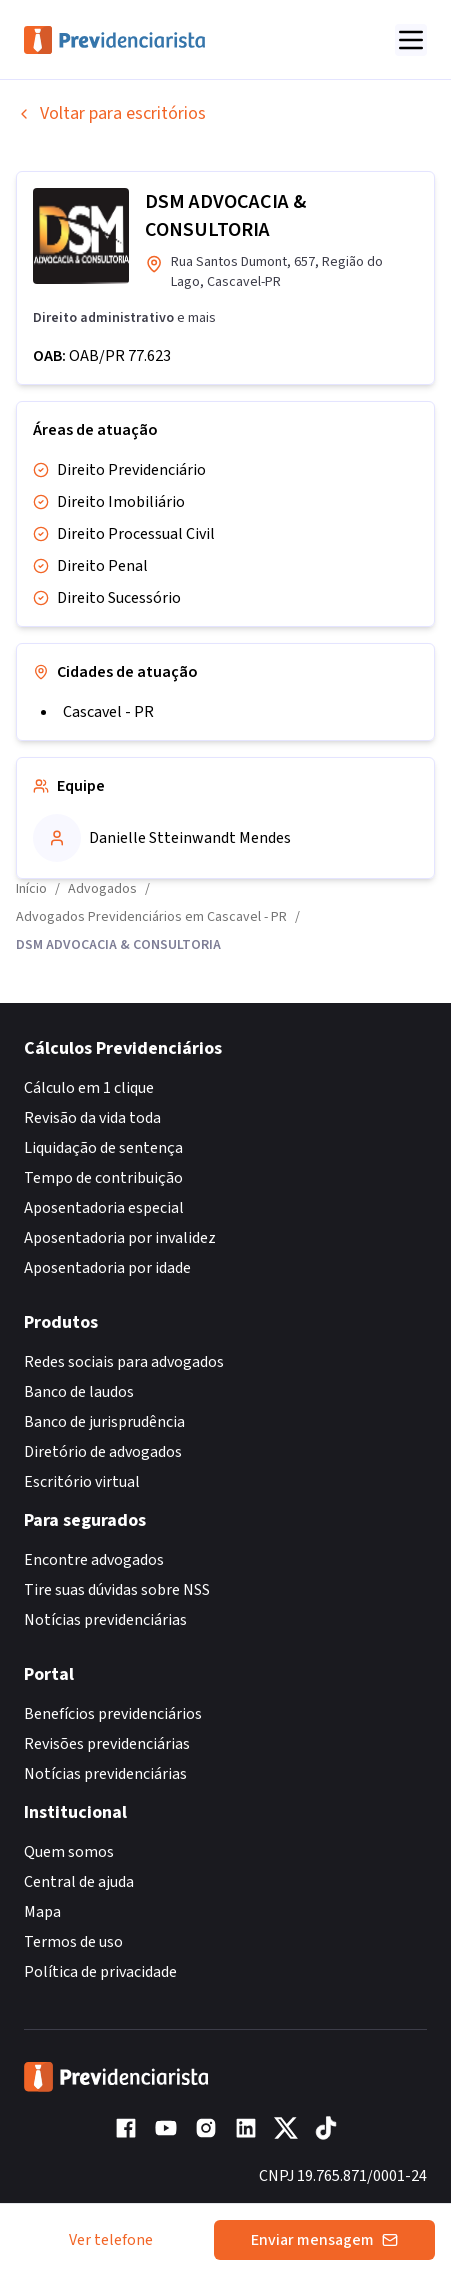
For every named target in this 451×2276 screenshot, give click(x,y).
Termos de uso (73, 1942)
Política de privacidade (100, 1972)
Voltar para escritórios (111, 113)
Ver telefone (111, 2240)
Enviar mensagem (324, 2240)
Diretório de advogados (103, 1452)
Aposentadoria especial (104, 1208)
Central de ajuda (79, 1882)
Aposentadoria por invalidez (120, 1238)
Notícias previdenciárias (105, 1620)
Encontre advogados (94, 1560)
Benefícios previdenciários (113, 1714)
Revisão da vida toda (92, 1118)
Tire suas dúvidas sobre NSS (117, 1590)
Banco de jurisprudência (104, 1422)
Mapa (42, 1912)
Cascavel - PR (108, 712)
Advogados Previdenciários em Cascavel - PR (151, 917)
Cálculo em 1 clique (89, 1088)
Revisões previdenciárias (107, 1744)
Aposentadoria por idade (107, 1268)
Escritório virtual (82, 1482)
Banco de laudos (79, 1392)
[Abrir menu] (411, 40)
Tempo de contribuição (103, 1178)
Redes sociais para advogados (124, 1362)
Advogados (102, 889)
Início (31, 889)
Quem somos (69, 1852)
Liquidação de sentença (103, 1148)
